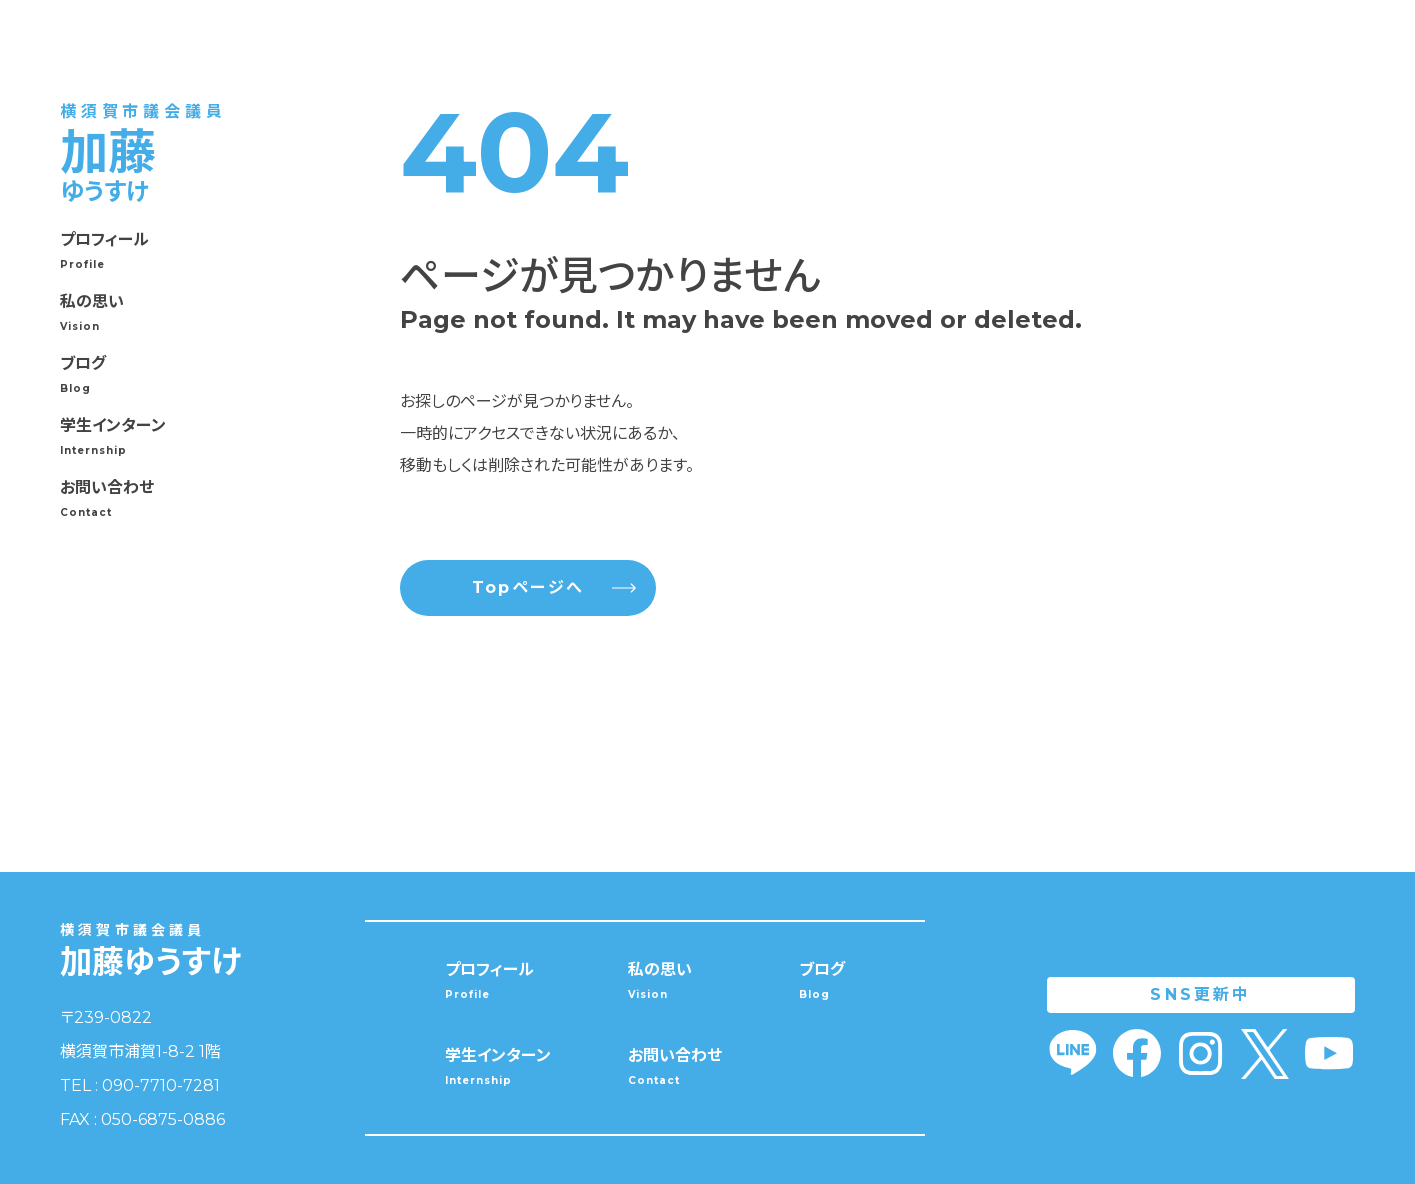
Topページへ (554, 588)
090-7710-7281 (161, 1085)
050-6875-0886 (163, 1119)
